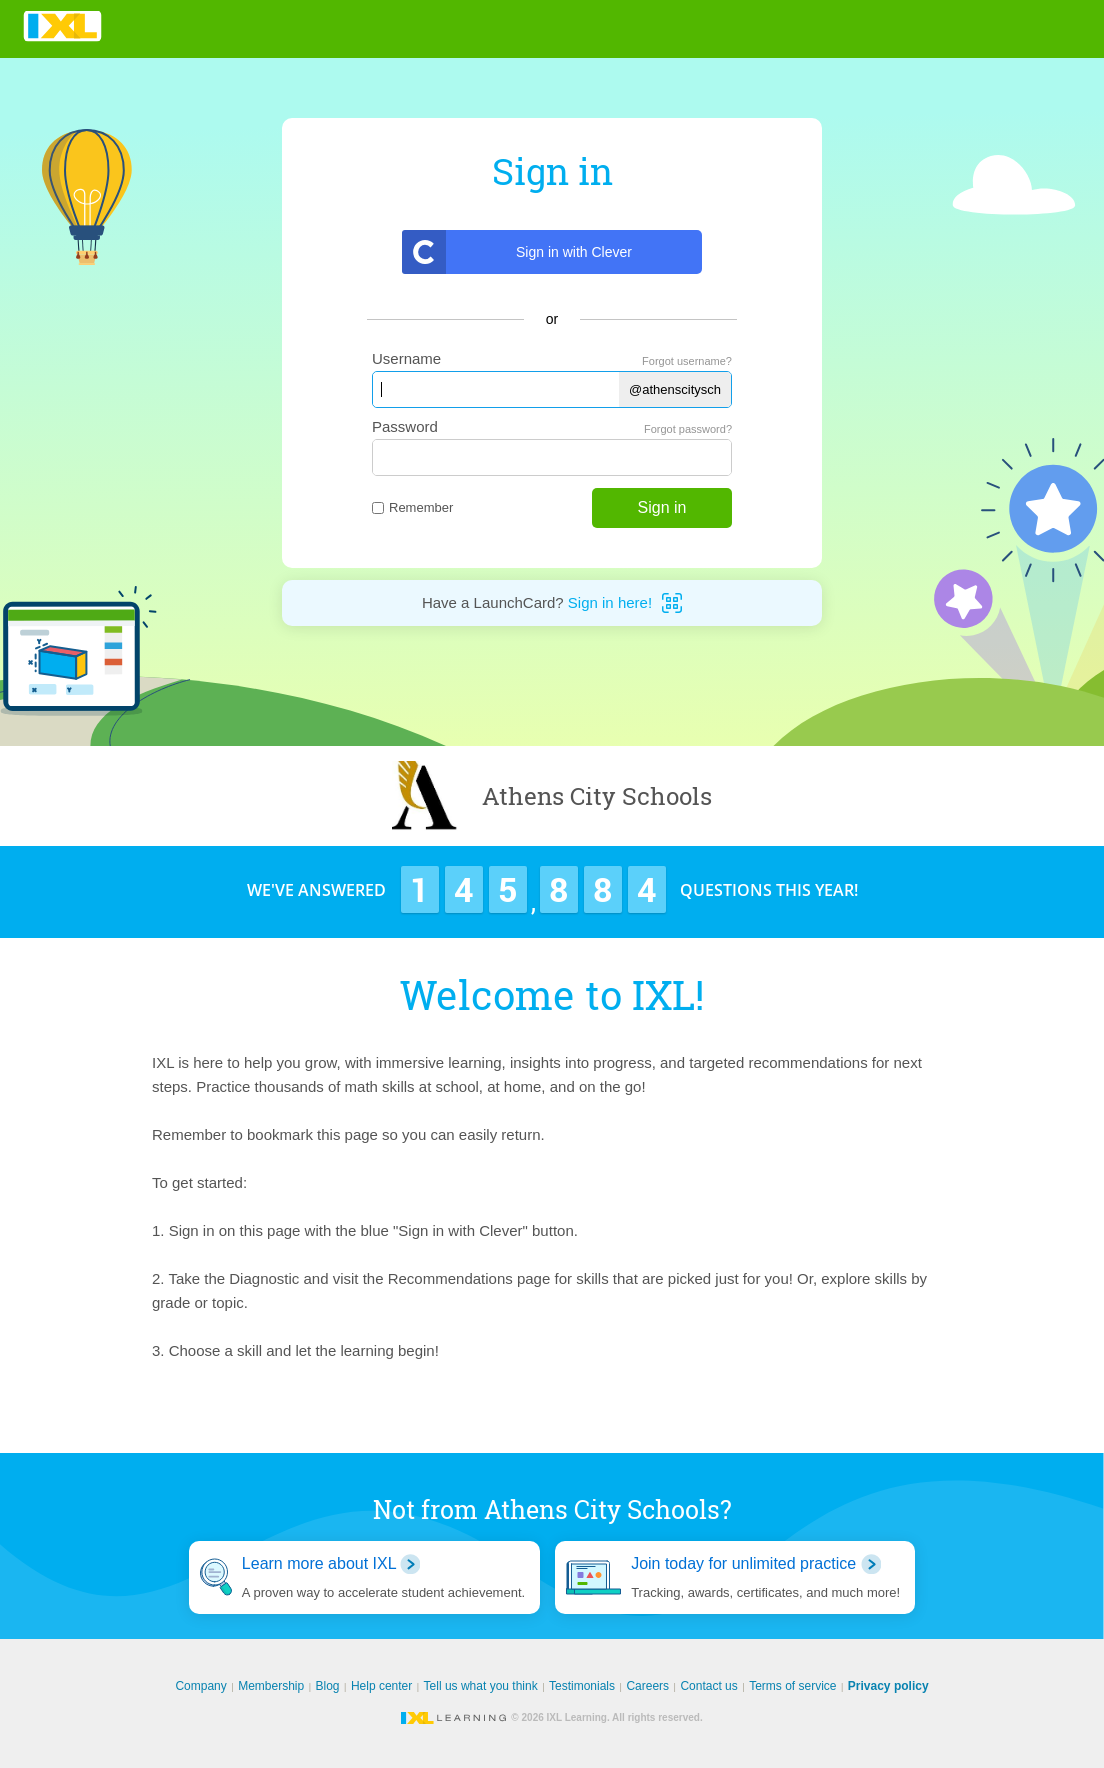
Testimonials (582, 1686)
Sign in (662, 507)
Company (200, 1686)
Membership (271, 1686)
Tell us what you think (481, 1686)
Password (405, 426)
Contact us (708, 1686)
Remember (412, 507)
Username (406, 358)
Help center (381, 1686)
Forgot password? (688, 429)
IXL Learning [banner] (62, 26)
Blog (328, 1686)
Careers (647, 1686)
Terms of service (792, 1686)
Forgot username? (687, 361)
